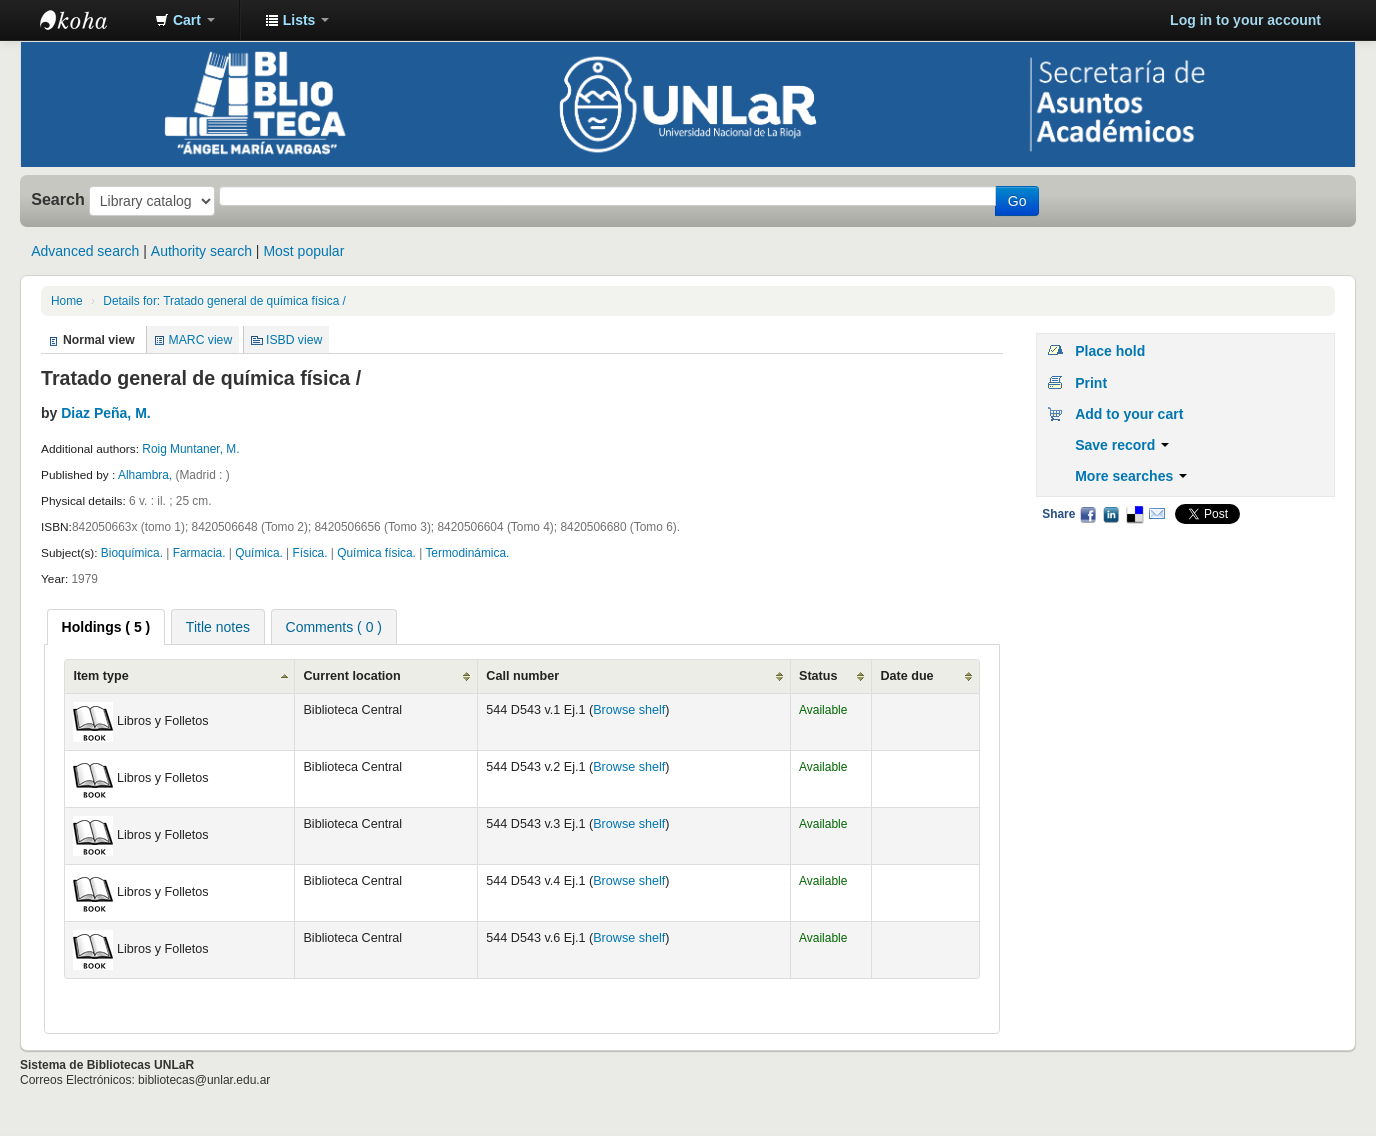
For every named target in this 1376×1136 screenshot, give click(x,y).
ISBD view (294, 340)
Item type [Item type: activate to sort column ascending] (100, 676)
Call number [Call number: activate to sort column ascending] (522, 676)
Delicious (1134, 514)
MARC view (201, 340)
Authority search (201, 251)
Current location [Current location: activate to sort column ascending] (351, 676)
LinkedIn (1111, 514)
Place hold (1110, 351)
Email (1157, 514)
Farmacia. (199, 553)
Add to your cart (1129, 414)
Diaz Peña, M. (105, 413)
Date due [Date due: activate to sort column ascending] (906, 676)
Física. (312, 553)
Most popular (303, 251)
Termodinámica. (467, 553)
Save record (1122, 445)
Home (67, 301)
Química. (259, 553)
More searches (1131, 476)
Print (1091, 383)
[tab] (106, 627)
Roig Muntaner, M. (190, 449)
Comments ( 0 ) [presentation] (334, 627)
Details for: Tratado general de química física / (224, 301)
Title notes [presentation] (218, 627)
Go (1017, 201)
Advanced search (85, 251)
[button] (185, 20)
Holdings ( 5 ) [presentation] (106, 627)
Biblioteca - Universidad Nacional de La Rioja (90, 20)
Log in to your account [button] (1245, 20)
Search (58, 199)
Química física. (378, 553)
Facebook (1088, 514)
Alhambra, (147, 475)
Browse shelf (629, 710)
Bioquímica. (132, 553)
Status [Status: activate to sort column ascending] (818, 676)
